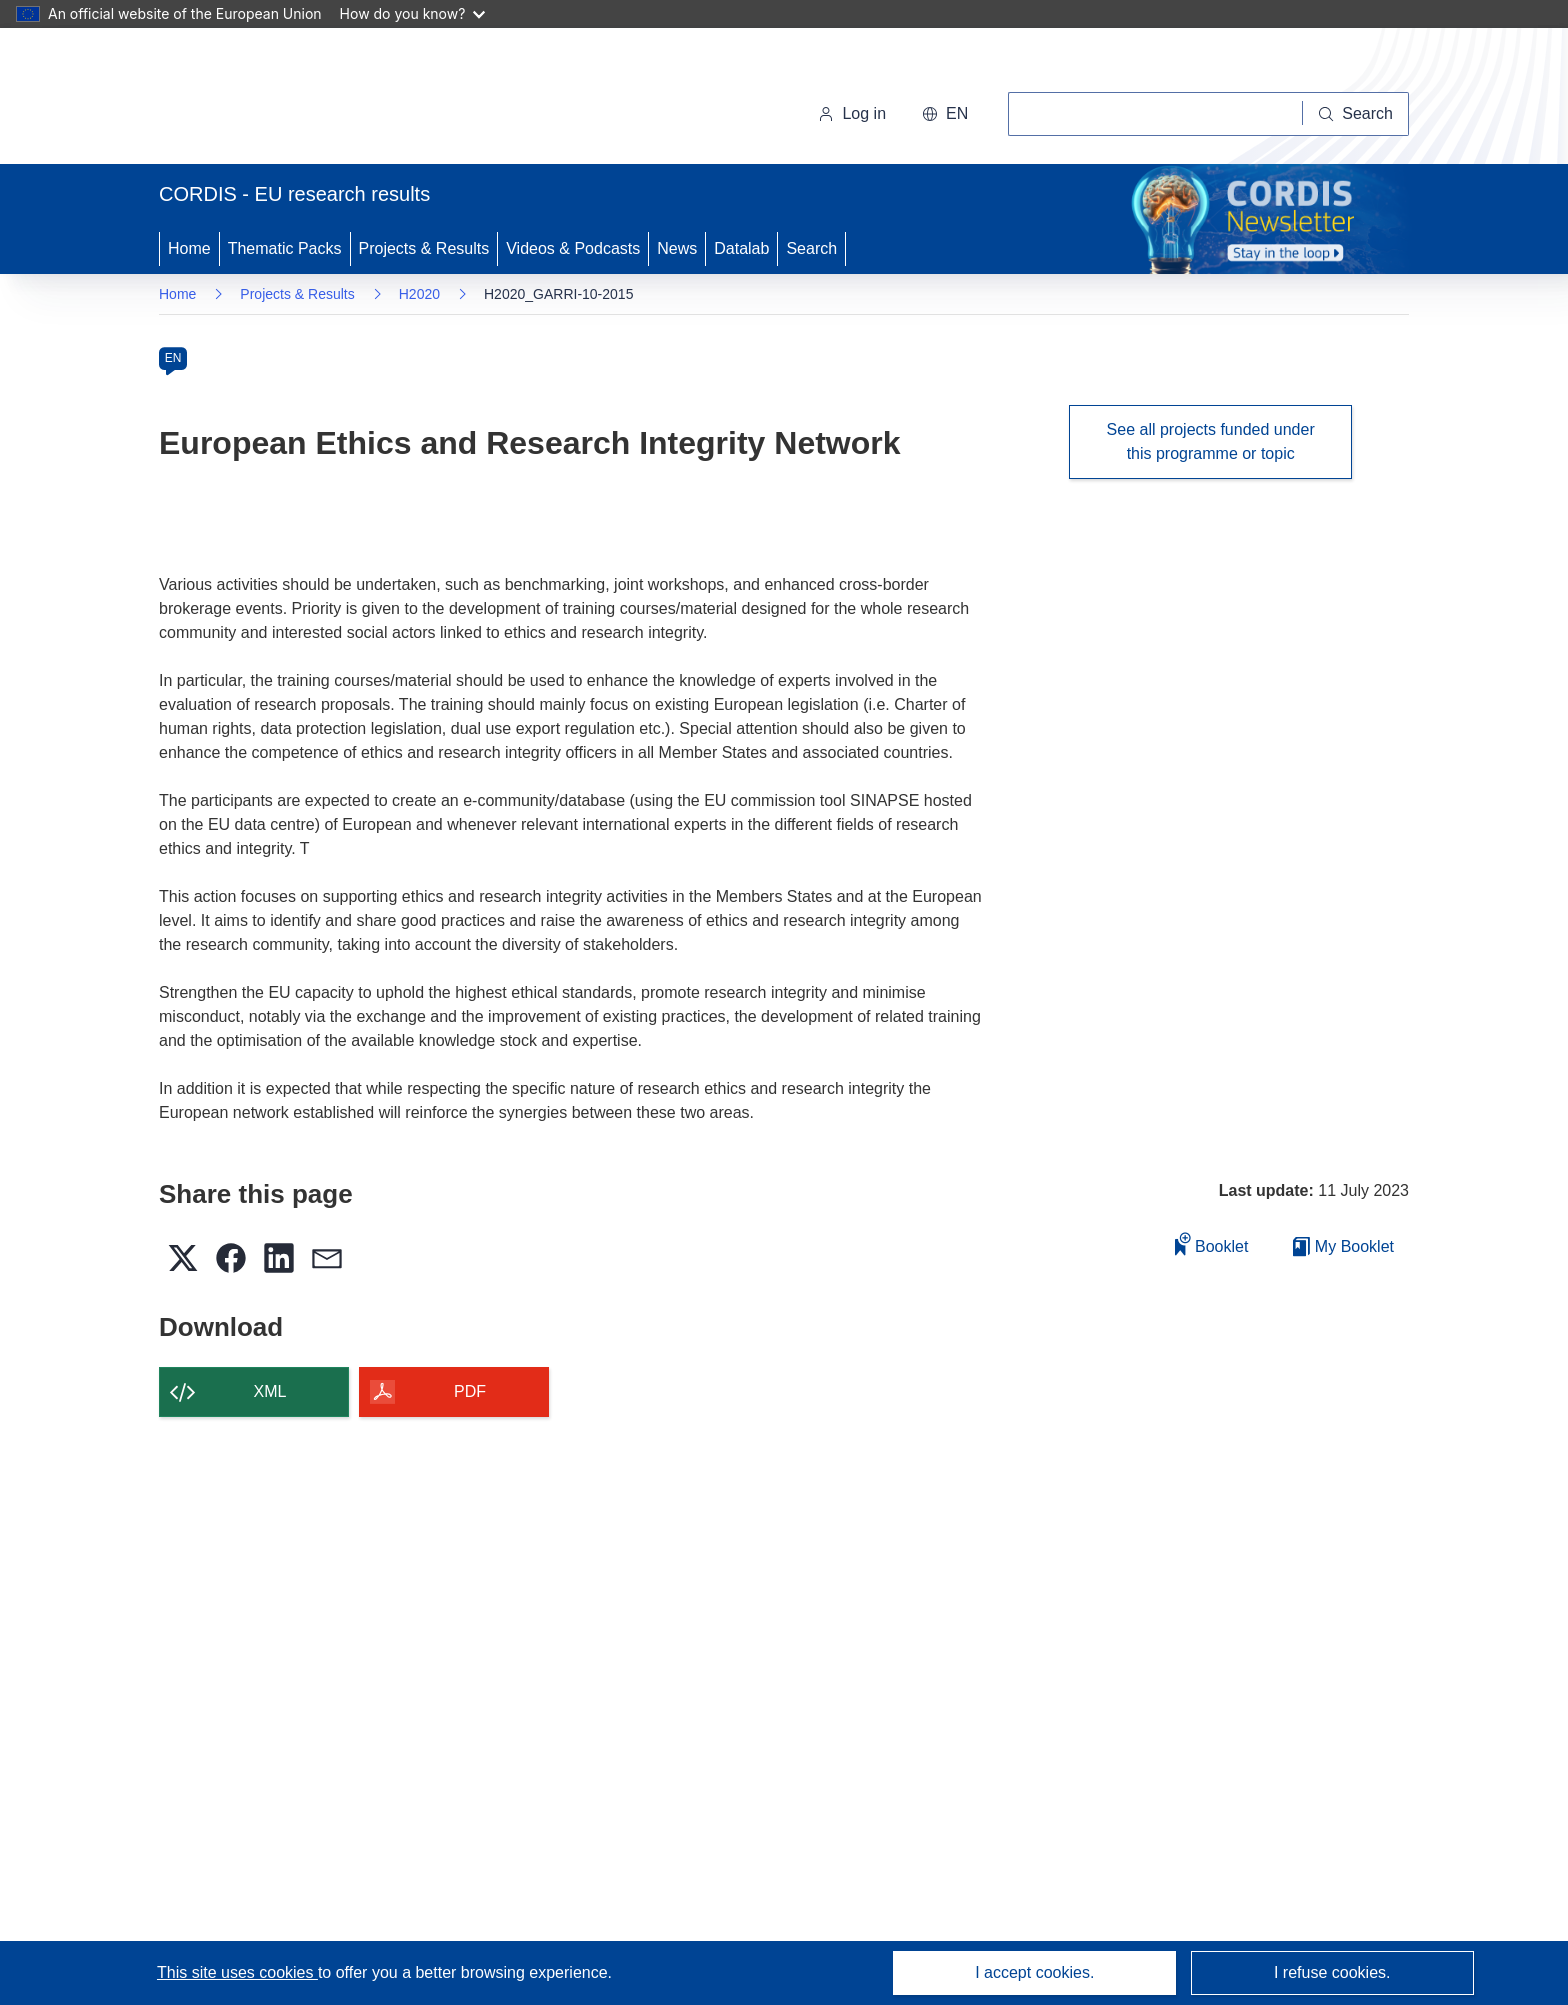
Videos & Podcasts (573, 248)
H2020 (419, 294)
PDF (470, 1391)
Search (811, 248)
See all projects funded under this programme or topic (1211, 441)
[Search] (1356, 114)
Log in (852, 113)
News (677, 248)
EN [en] (173, 358)
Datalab (741, 248)
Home (189, 248)
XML (270, 1391)
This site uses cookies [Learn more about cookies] (237, 1972)
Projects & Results (424, 248)
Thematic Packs (285, 248)
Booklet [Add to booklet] (1212, 1243)
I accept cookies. (1034, 1972)
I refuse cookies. (1332, 1972)
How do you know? (413, 13)
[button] (945, 114)
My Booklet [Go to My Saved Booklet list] (1343, 1246)
